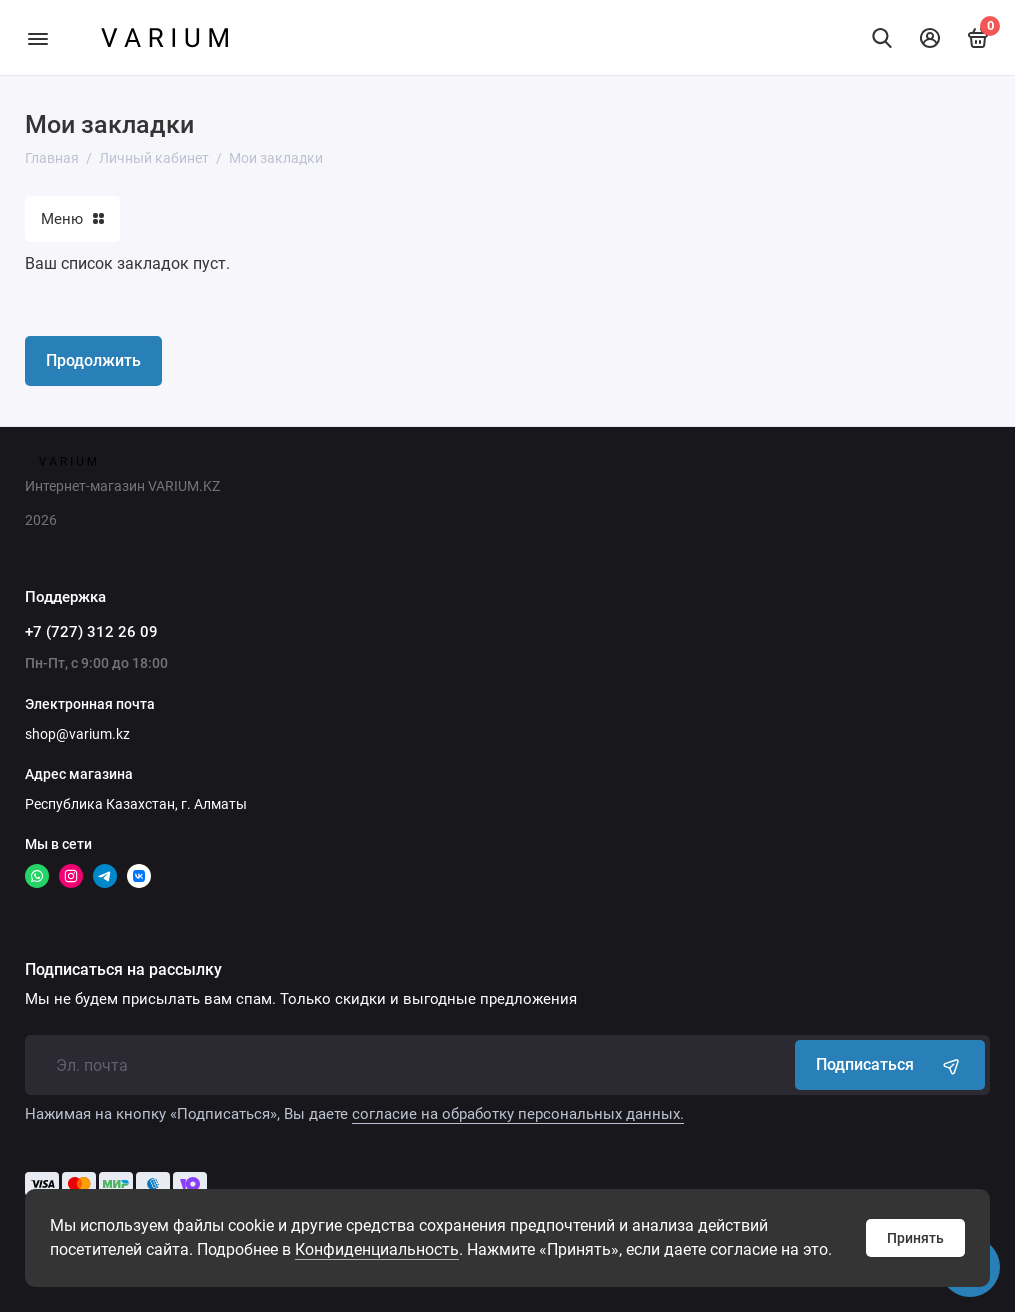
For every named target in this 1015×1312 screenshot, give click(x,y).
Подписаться (890, 1065)
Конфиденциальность (377, 1249)
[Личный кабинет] (930, 38)
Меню (72, 219)
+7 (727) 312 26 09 (91, 632)
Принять (915, 1238)
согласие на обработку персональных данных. (518, 1114)
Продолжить (93, 360)
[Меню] (37, 37)
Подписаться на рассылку (123, 970)
